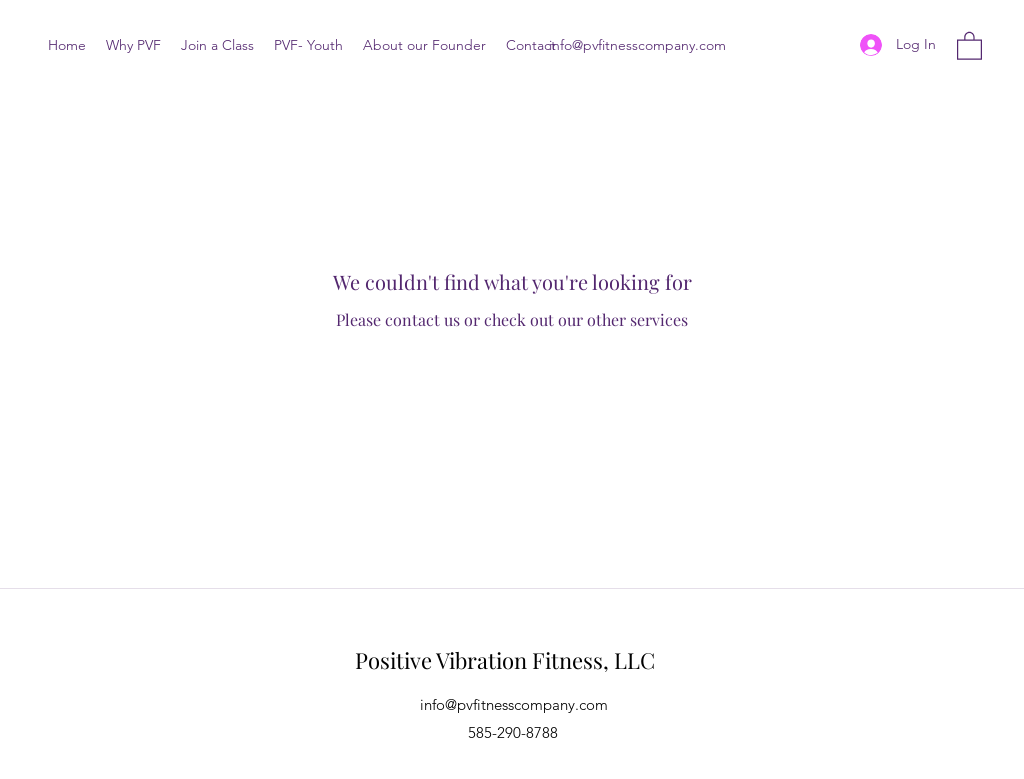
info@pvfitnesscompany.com (637, 45)
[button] (969, 45)
